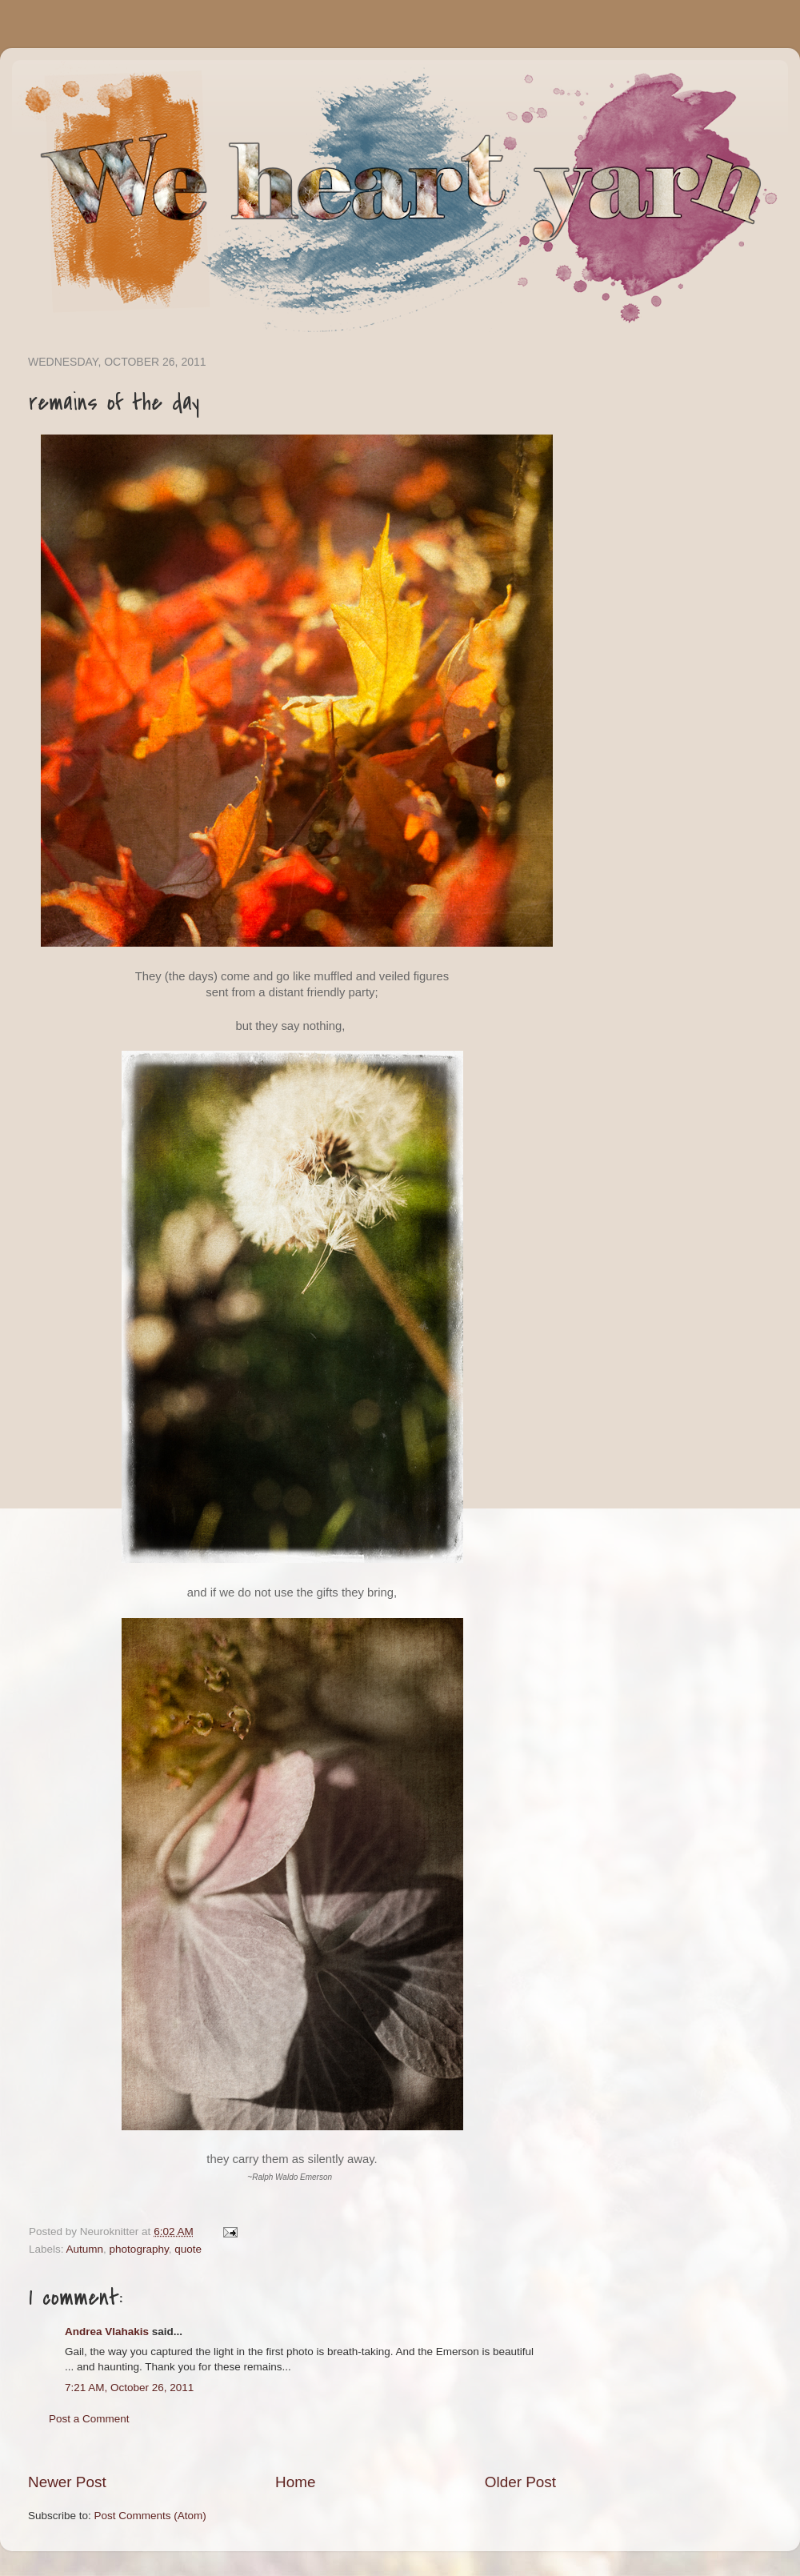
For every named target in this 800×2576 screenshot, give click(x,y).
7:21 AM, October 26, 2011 (129, 2388)
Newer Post (67, 2482)
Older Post (520, 2482)
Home (295, 2482)
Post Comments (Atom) (150, 2516)
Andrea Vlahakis (107, 2332)
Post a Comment (89, 2419)
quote (188, 2249)
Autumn (85, 2249)
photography (139, 2249)
